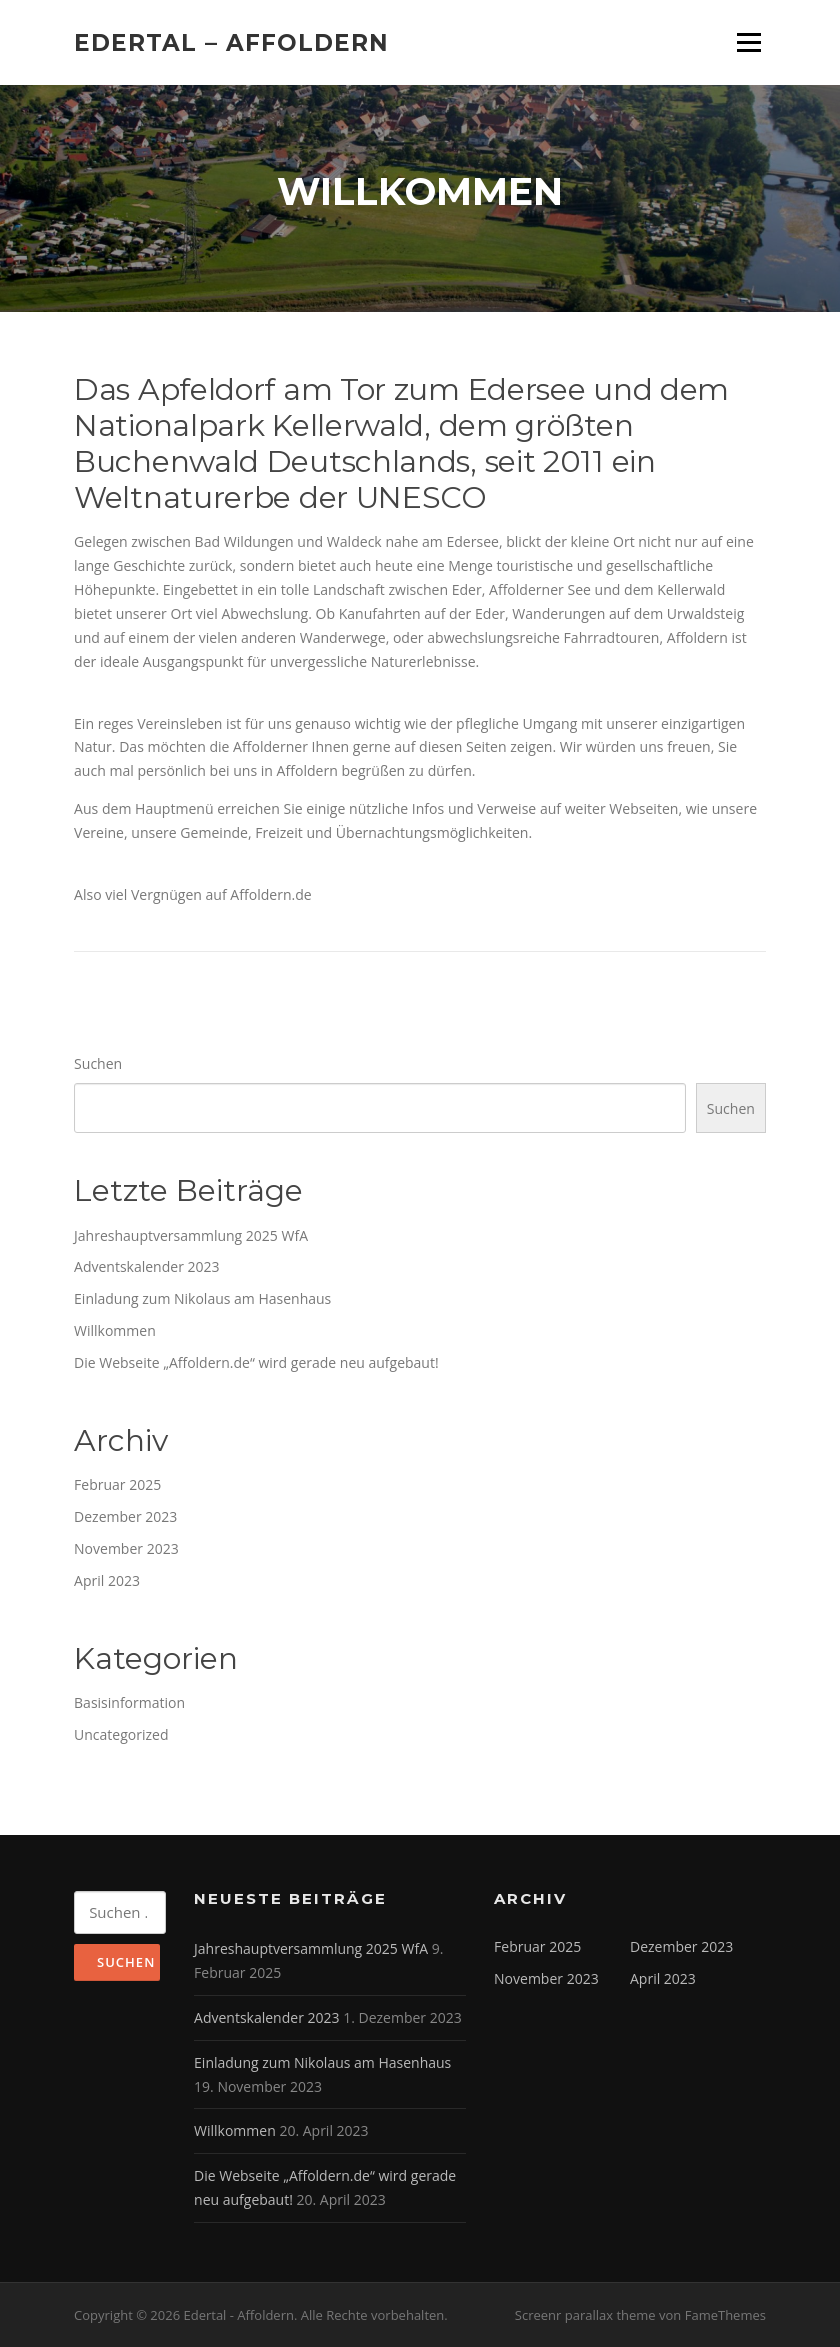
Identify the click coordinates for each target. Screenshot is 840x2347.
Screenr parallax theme (585, 2315)
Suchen (98, 1063)
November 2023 (126, 1548)
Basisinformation (129, 1702)
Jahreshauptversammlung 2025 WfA (191, 1235)
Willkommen (115, 1330)
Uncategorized (121, 1734)
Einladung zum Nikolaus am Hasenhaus (202, 1298)
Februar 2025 (117, 1484)
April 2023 (107, 1580)
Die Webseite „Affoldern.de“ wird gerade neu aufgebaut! (256, 1362)
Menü (748, 42)
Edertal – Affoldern (231, 42)
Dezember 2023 (125, 1516)
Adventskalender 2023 (146, 1266)
